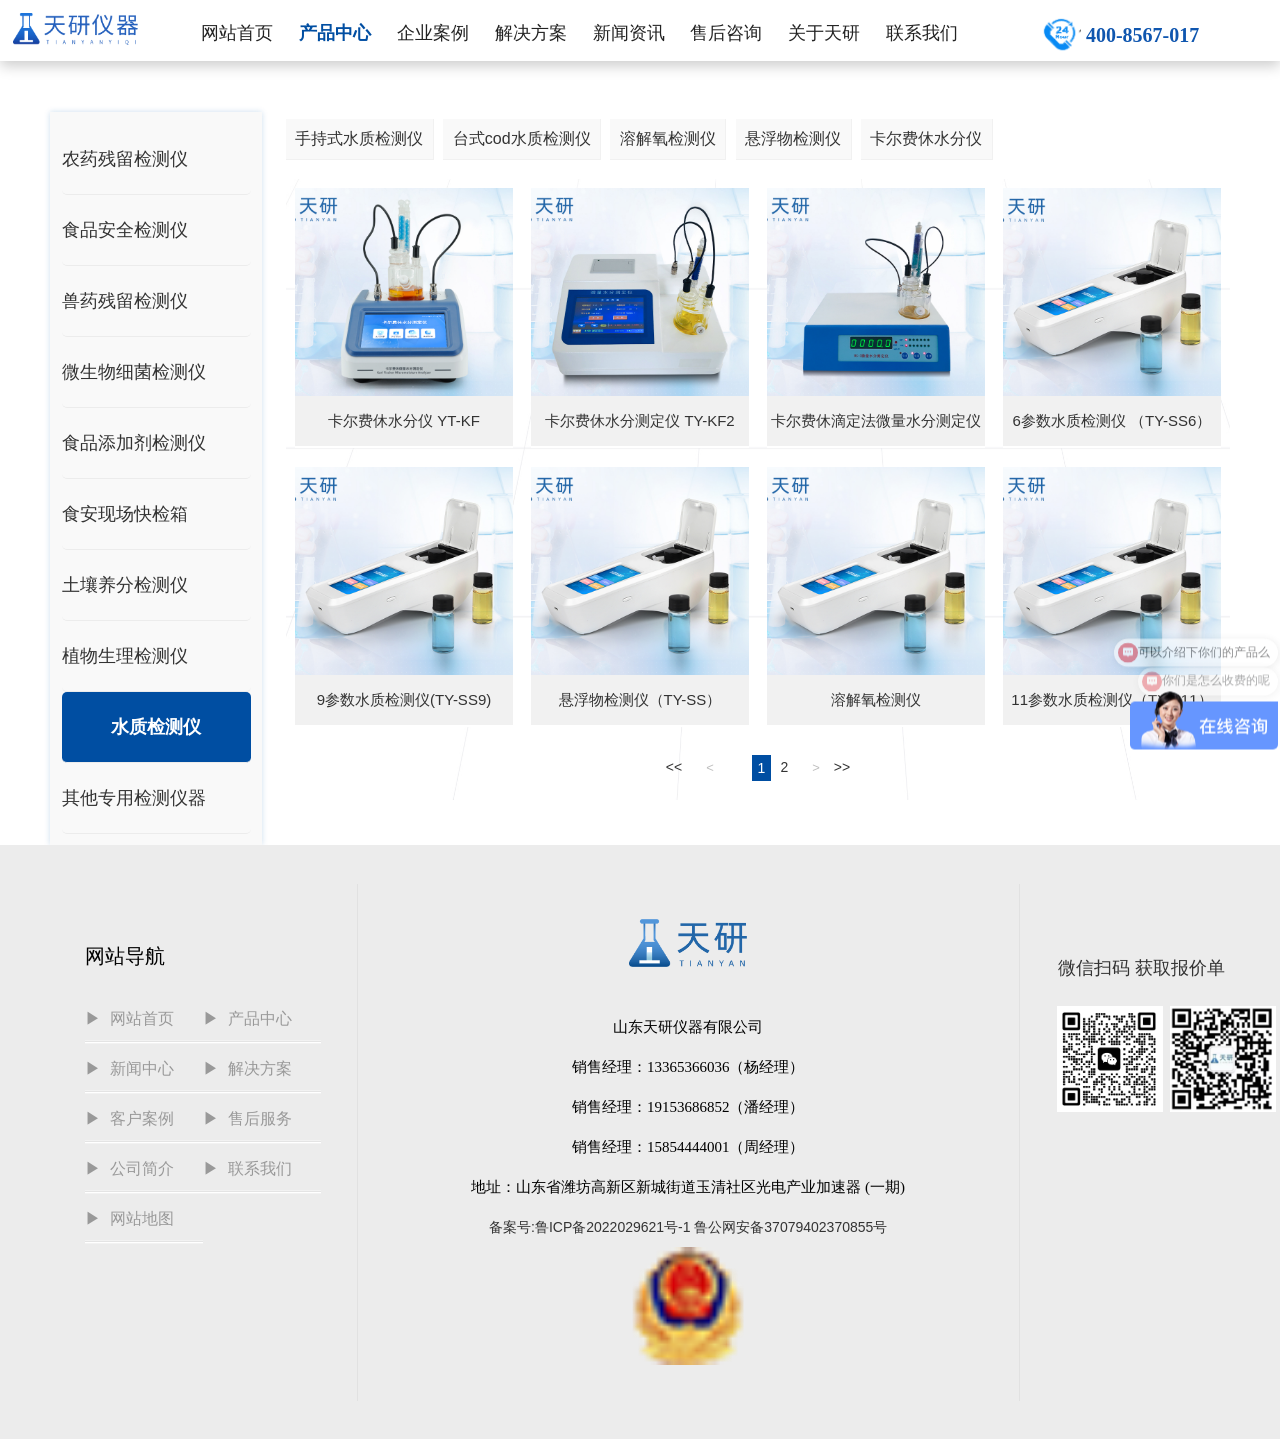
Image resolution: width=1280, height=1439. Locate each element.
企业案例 (433, 33)
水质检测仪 (156, 727)
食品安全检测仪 (125, 230)
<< (674, 767)
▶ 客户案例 (129, 1118)
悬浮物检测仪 (793, 138)
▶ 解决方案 (247, 1068)
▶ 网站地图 (129, 1218)
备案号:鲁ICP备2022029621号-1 (590, 1227)
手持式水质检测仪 (359, 138)
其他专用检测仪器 (134, 798)
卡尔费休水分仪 (926, 138)
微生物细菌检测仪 (134, 372)
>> (842, 767)
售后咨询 (726, 33)
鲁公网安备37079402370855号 (790, 1227)
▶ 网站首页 (129, 1018)
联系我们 (922, 33)
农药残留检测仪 (125, 159)
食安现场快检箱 (125, 514)
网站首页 (237, 33)
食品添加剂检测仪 (134, 443)
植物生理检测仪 (125, 656)
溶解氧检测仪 (668, 138)
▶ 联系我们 (247, 1168)
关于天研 (824, 33)
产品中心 (335, 33)
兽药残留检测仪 (125, 301)
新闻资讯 (629, 33)
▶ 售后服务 (247, 1118)
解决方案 (531, 33)
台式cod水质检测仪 (522, 138)
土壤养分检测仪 (125, 585)
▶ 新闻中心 (129, 1068)
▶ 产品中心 (247, 1018)
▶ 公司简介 (129, 1168)
